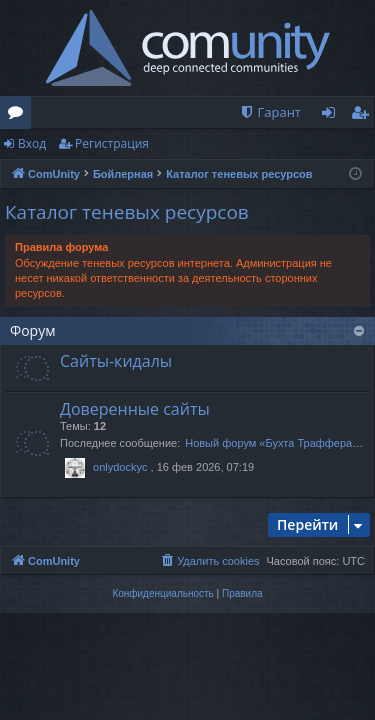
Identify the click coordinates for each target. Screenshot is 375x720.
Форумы (19, 116)
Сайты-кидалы (116, 361)
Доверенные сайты (135, 409)
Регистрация (112, 143)
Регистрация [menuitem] (364, 116)
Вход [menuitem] (332, 116)
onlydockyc (120, 467)
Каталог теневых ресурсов (127, 212)
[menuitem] (270, 112)
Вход (32, 143)
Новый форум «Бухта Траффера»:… (278, 443)
